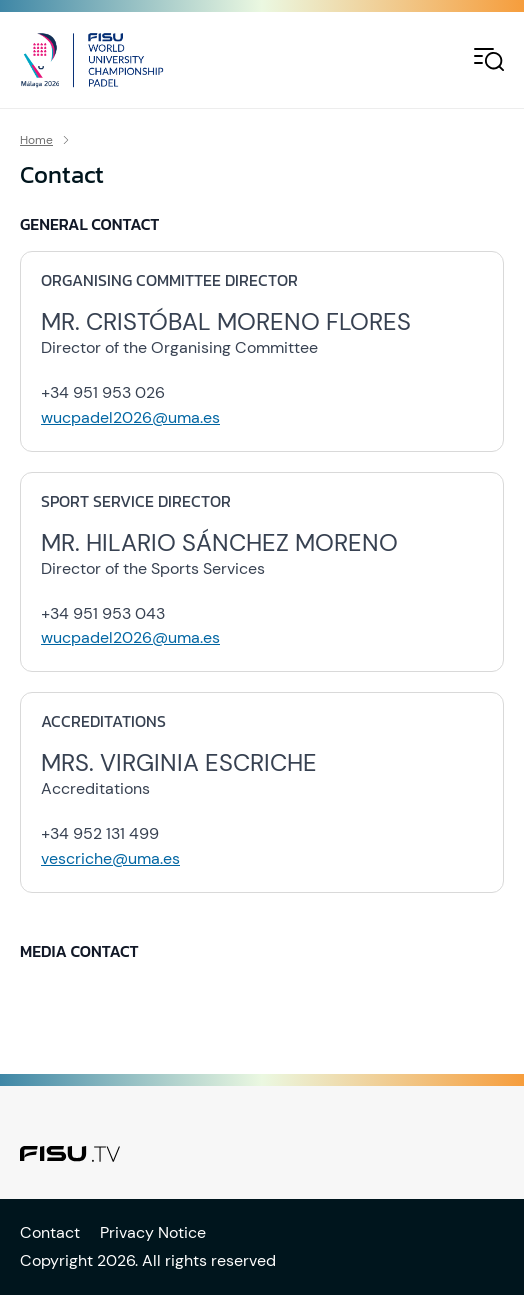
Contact (50, 1232)
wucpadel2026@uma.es (130, 417)
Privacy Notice (153, 1232)
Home (36, 140)
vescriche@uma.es (110, 858)
